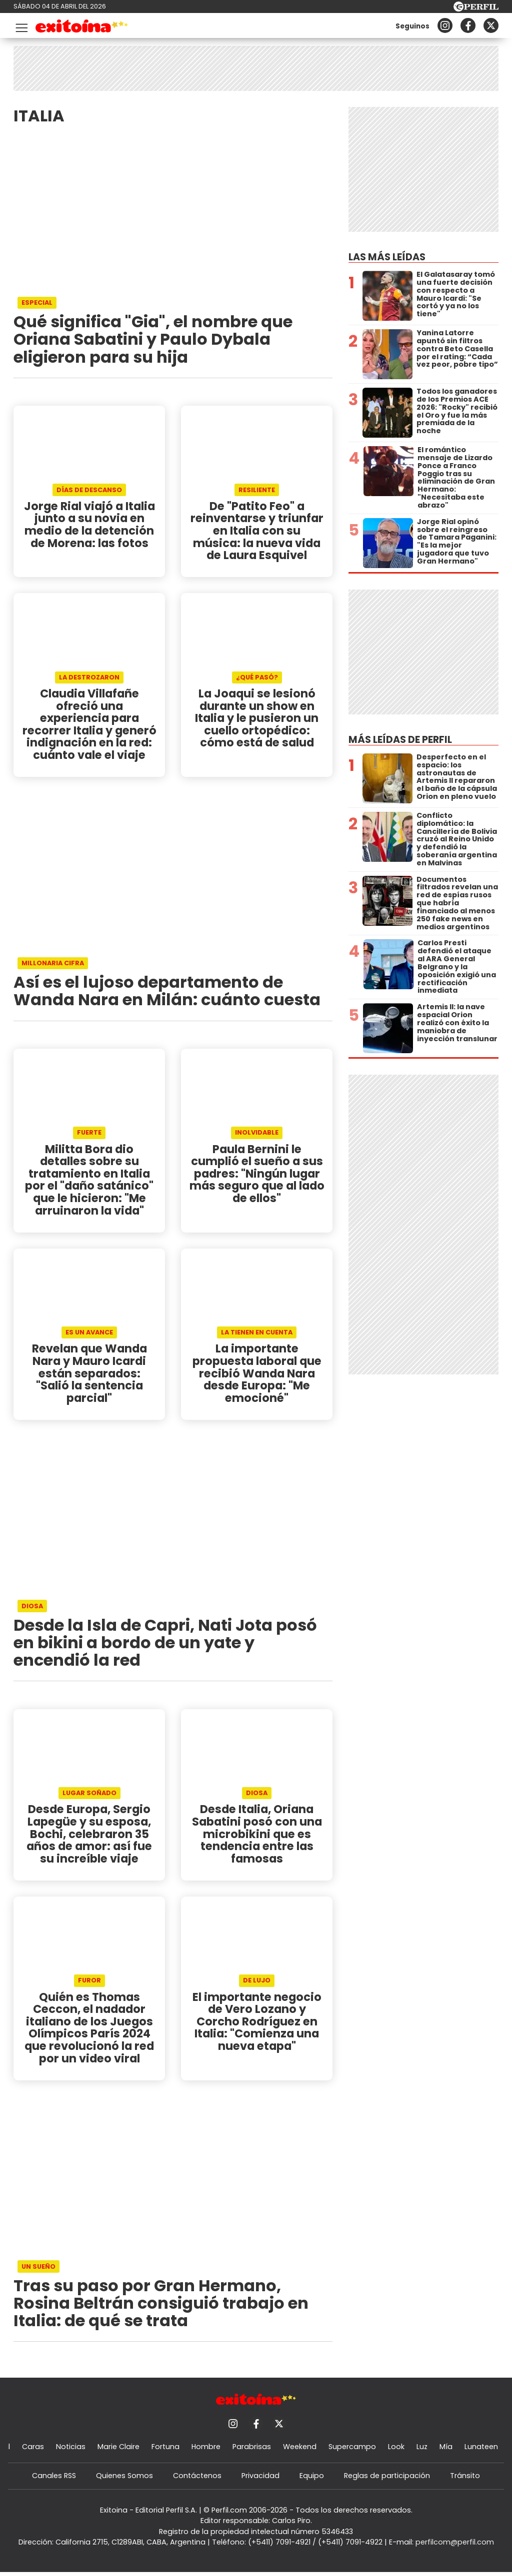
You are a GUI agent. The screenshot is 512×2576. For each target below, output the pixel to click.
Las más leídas (387, 257)
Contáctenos (197, 2479)
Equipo (312, 2479)
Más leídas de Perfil (400, 739)
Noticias (71, 2450)
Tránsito (465, 2479)
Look (396, 2450)
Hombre (206, 2450)
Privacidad (261, 2479)
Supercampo (352, 2450)
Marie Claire (119, 2450)
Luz (422, 2450)
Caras (33, 2450)
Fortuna (166, 2450)
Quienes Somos (124, 2479)
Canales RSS (54, 2479)
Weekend (299, 2450)
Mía (446, 2450)
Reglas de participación (387, 2479)
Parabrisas (251, 2450)
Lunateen (481, 2450)
